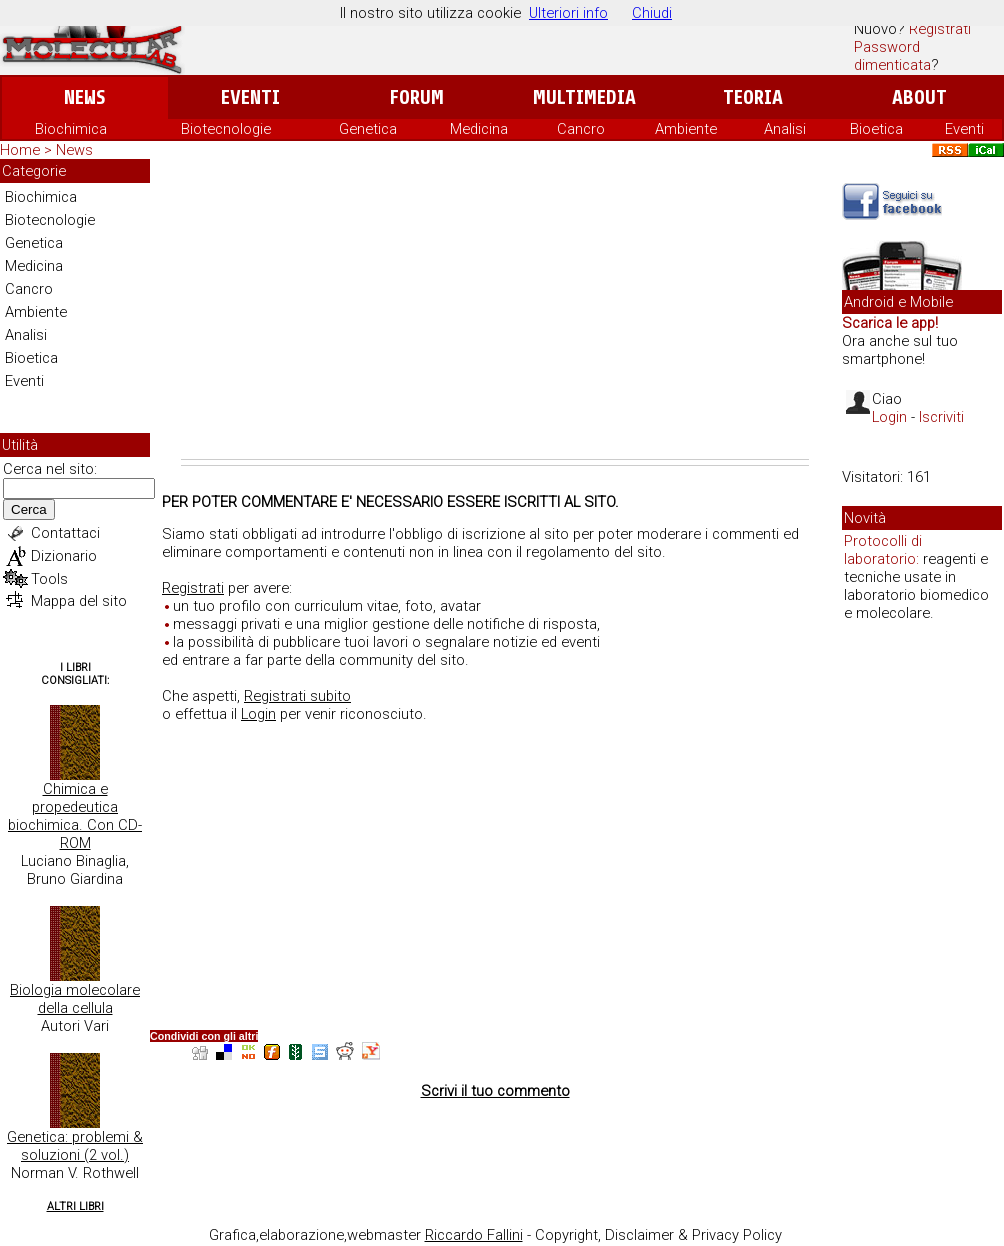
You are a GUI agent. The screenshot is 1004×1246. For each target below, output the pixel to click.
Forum (416, 97)
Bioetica (876, 129)
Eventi (250, 97)
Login (258, 714)
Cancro (581, 129)
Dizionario (64, 556)
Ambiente (686, 129)
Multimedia (584, 97)
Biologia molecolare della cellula (75, 999)
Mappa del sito (79, 601)
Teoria (753, 97)
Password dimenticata (892, 56)
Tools (49, 579)
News (84, 97)
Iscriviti (941, 417)
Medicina (479, 129)
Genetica (368, 129)
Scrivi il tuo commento (495, 1091)
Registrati (940, 29)
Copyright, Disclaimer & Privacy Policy (658, 1235)
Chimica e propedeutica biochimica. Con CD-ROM (75, 816)
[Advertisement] (495, 309)
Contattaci (65, 533)
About (919, 97)
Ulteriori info (568, 13)
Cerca (29, 509)
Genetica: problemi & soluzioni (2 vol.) (75, 1146)
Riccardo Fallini (474, 1235)
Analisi (785, 129)
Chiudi (652, 13)
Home (20, 150)
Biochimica (71, 129)
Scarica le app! (890, 323)
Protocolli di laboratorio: (883, 550)
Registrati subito (297, 696)
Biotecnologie (226, 129)
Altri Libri (75, 1206)
